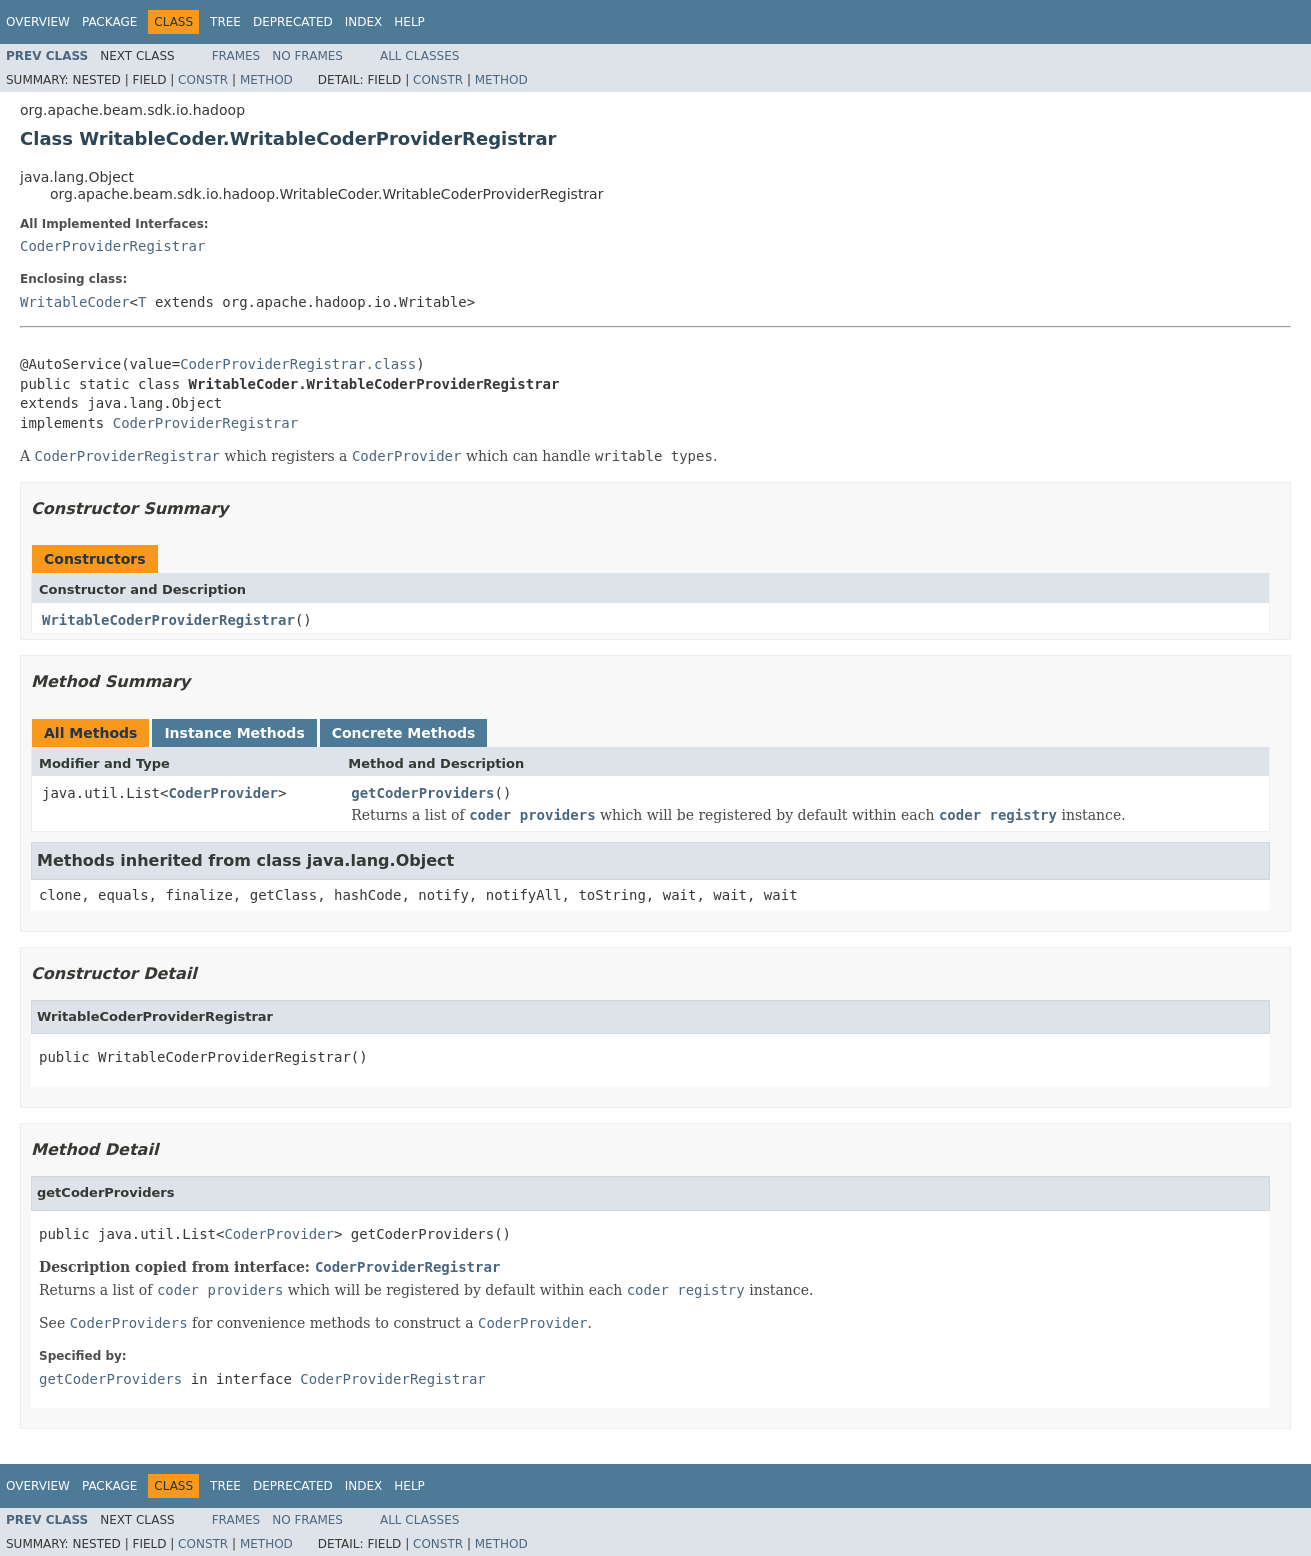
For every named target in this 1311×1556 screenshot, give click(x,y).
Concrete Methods (404, 733)
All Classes (419, 56)
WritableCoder (75, 302)
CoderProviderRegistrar (112, 246)
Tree (225, 22)
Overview (38, 22)
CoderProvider (223, 793)
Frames (236, 56)
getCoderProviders (422, 793)
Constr (203, 80)
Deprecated (293, 22)
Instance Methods (234, 733)
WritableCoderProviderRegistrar (168, 620)
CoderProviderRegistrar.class (298, 364)
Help (409, 22)
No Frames (307, 56)
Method (266, 80)
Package (109, 22)
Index (364, 22)
